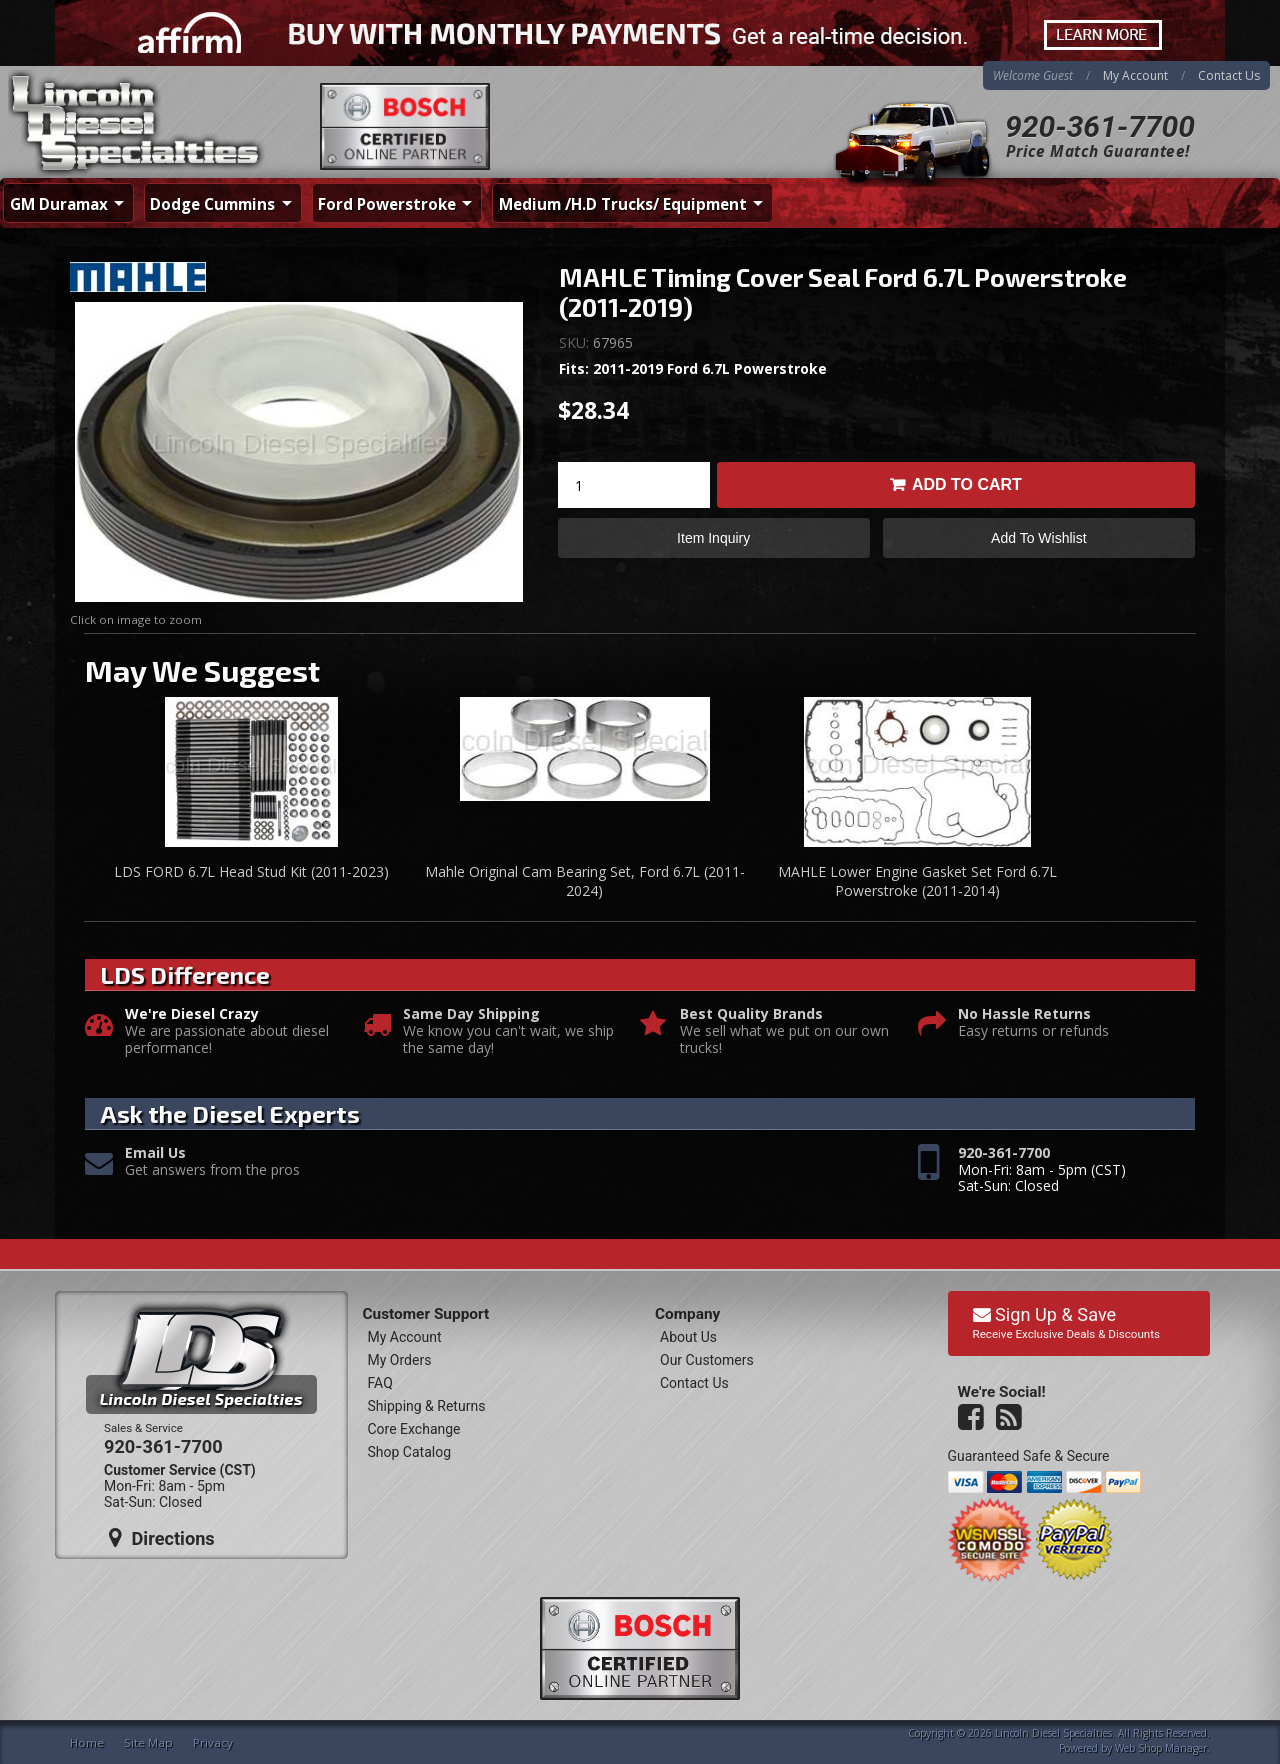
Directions (162, 1538)
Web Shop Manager (1161, 1748)
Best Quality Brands (751, 1014)
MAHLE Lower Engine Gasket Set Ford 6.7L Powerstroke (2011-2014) (917, 881)
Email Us (155, 1153)
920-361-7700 (1100, 126)
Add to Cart (967, 484)
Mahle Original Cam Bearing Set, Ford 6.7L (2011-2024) (585, 881)
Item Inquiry (713, 538)
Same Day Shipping (471, 1014)
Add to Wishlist (1038, 538)
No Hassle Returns (1024, 1014)
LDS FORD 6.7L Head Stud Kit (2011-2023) (251, 871)
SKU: (576, 342)
